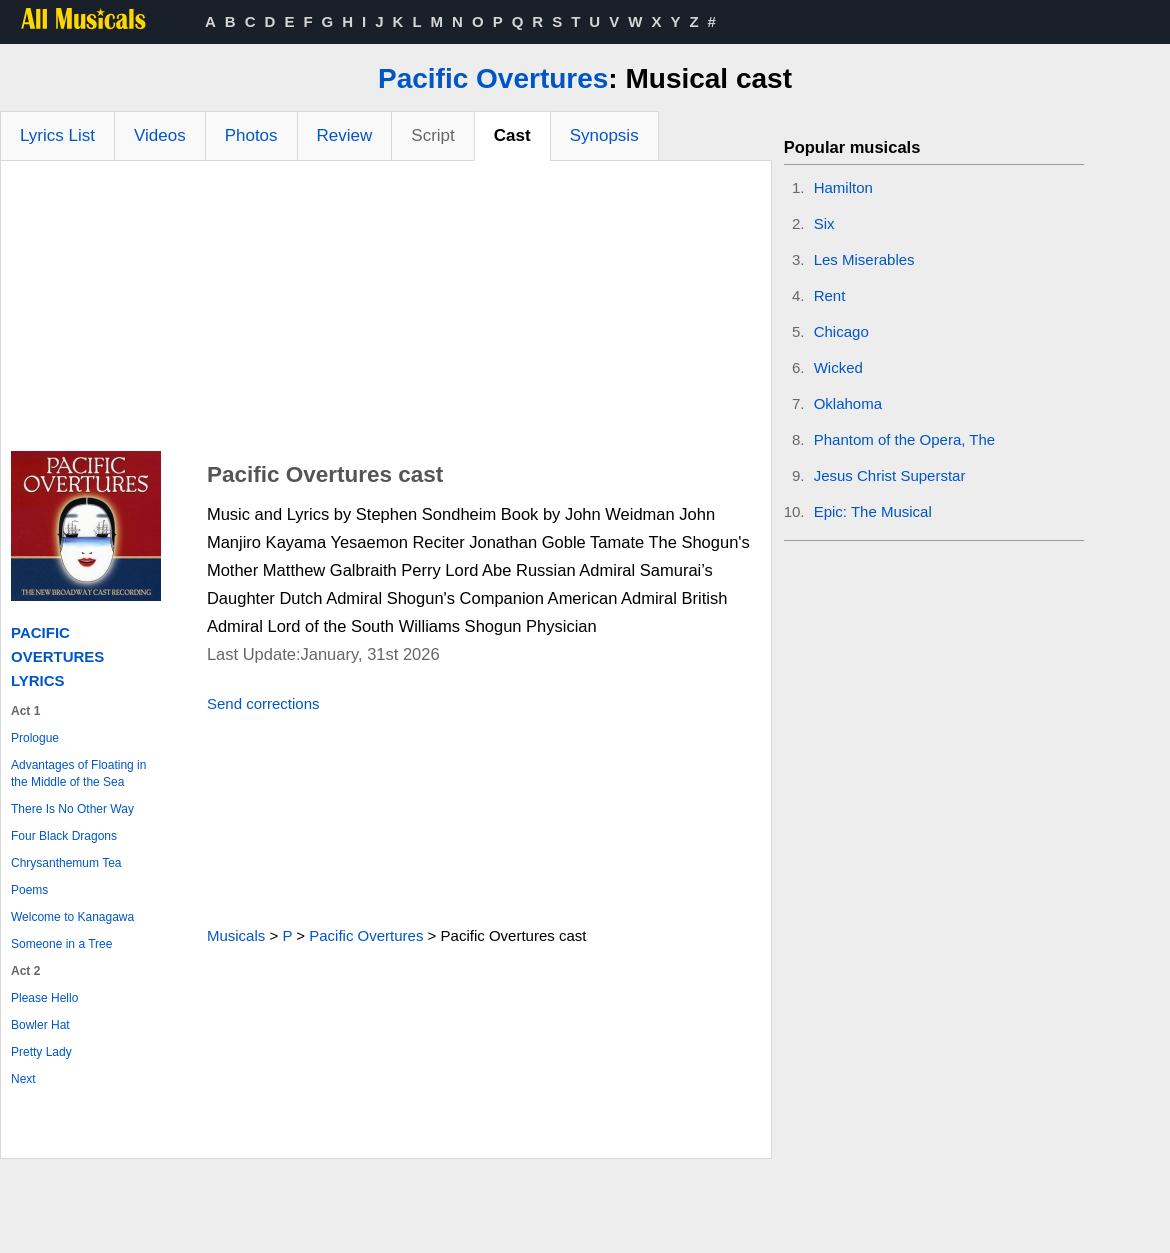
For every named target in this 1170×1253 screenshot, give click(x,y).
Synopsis (604, 135)
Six (824, 223)
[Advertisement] (386, 311)
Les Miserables (864, 259)
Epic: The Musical (873, 511)
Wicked (838, 367)
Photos (251, 135)
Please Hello (44, 998)
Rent (830, 295)
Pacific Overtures (493, 78)
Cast (512, 135)
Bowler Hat (40, 1025)
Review (345, 135)
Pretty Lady (41, 1052)
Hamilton (843, 187)
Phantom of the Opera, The (905, 439)
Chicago (841, 331)
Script (432, 135)
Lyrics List (57, 135)
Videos (160, 135)
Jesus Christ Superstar (890, 475)
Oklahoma (848, 403)
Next (23, 1079)
